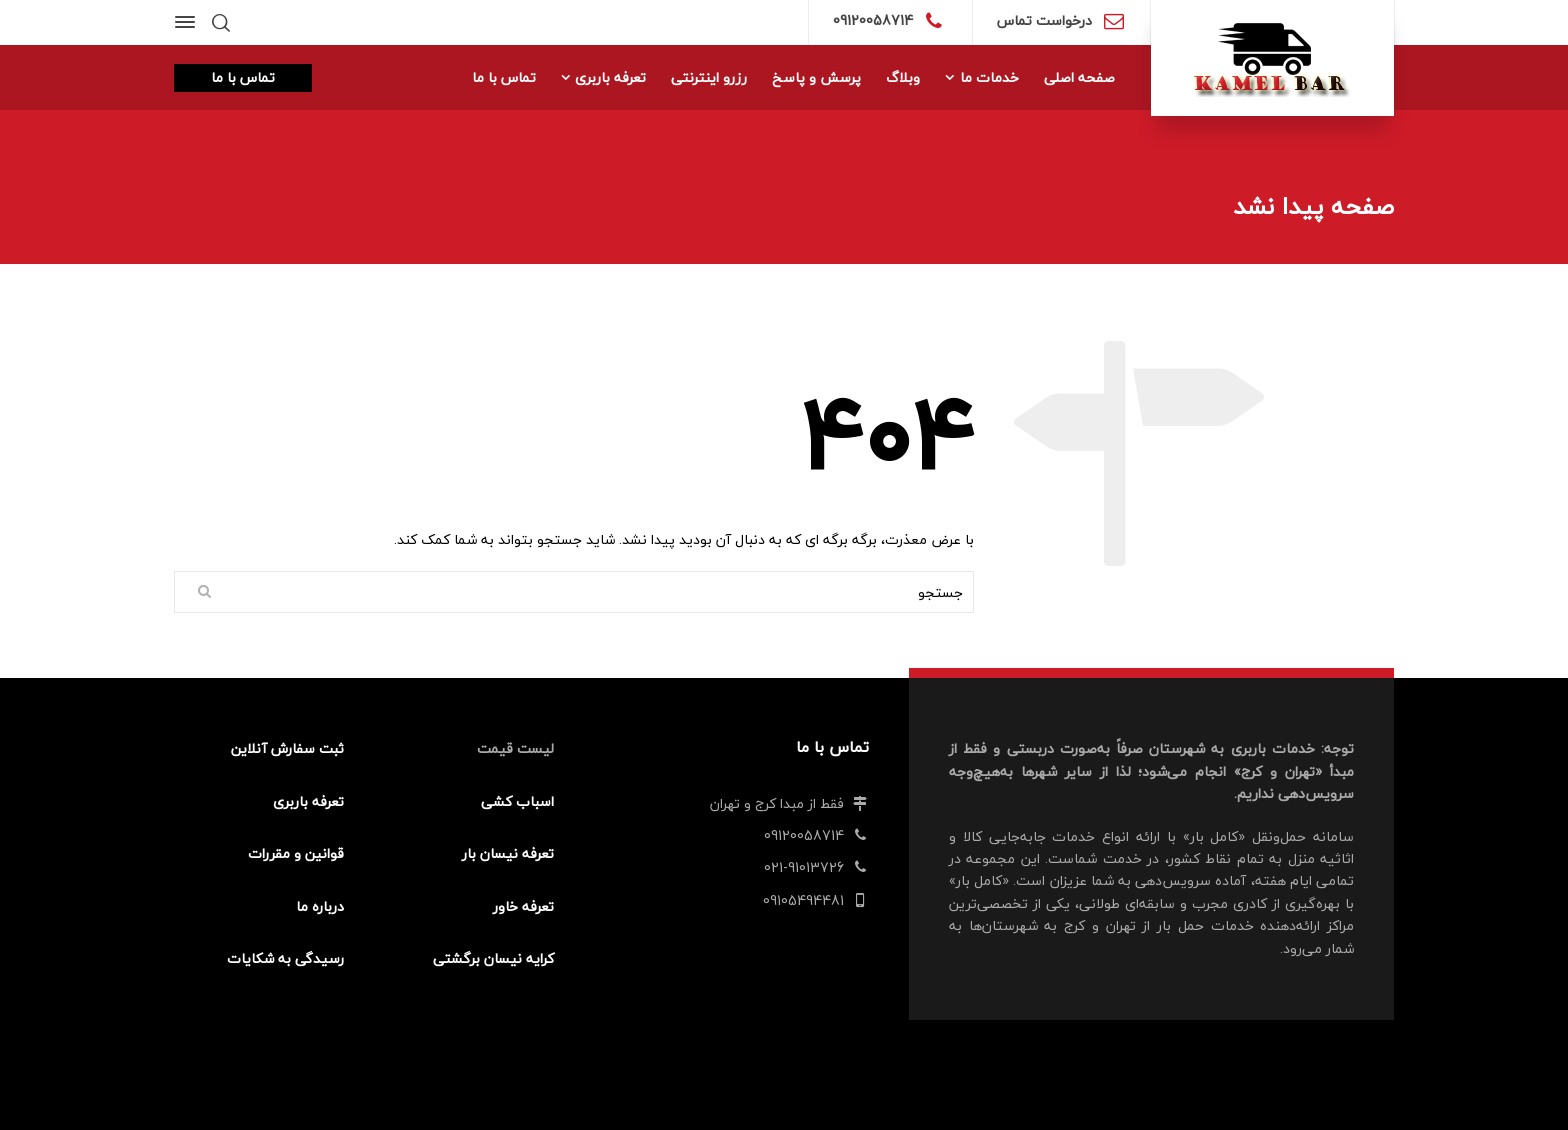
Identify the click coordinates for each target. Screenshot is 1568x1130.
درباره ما (320, 906)
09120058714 (873, 20)
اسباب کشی (517, 801)
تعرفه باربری (308, 801)
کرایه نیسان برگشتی (493, 958)
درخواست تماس (1044, 20)
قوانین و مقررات (296, 853)
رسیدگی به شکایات (285, 958)
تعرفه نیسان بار (508, 853)
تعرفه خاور (523, 906)
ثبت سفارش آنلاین (287, 748)
